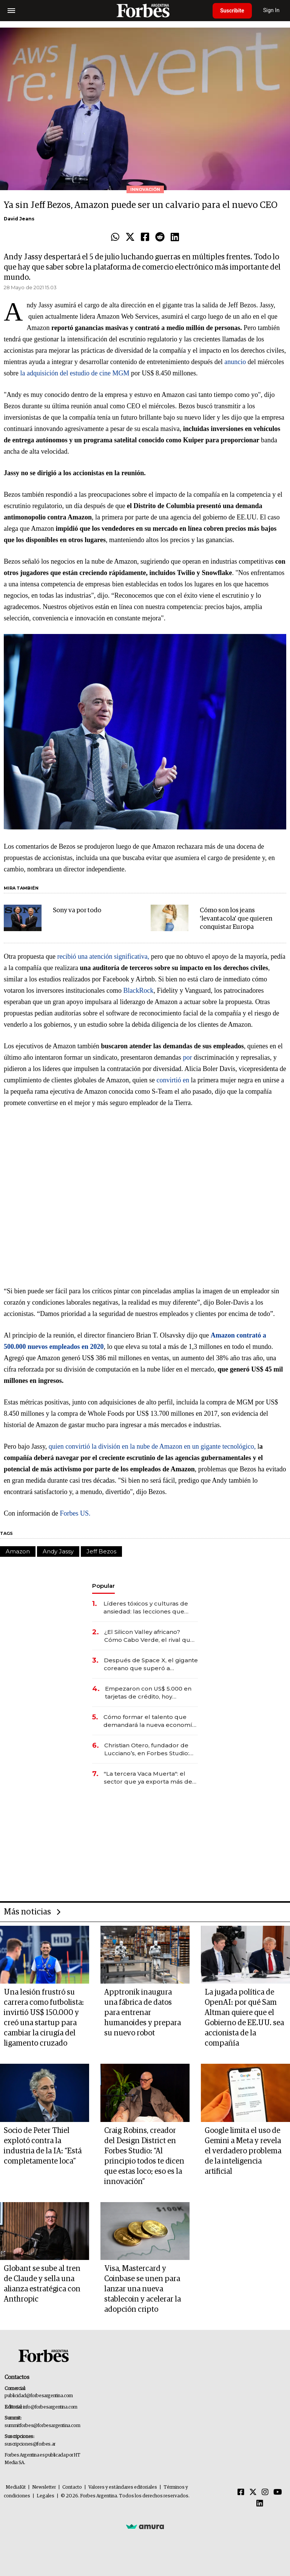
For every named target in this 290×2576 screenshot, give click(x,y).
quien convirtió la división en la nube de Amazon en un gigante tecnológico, (152, 1446)
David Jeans (19, 219)
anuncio (235, 362)
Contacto (72, 2487)
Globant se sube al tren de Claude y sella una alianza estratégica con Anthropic (42, 2284)
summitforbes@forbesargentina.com (42, 2425)
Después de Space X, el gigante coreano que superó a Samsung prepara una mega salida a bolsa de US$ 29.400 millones (151, 1664)
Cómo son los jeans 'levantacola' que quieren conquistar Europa (236, 918)
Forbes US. (75, 1513)
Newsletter (44, 2487)
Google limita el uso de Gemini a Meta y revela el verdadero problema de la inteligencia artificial (243, 2151)
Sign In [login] (271, 10)
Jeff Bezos (101, 1551)
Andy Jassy (58, 1551)
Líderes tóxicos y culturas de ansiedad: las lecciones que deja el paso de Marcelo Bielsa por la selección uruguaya (148, 1607)
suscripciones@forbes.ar (30, 2444)
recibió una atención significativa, (103, 956)
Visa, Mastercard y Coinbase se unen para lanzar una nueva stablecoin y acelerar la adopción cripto (142, 2289)
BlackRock (138, 990)
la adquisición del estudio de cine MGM (75, 373)
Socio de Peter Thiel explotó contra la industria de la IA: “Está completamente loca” (43, 2146)
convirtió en (172, 1080)
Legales (45, 2496)
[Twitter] (253, 2492)
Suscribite (232, 11)
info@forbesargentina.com (50, 2407)
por (187, 1057)
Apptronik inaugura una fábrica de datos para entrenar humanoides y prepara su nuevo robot (142, 2013)
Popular (103, 1585)
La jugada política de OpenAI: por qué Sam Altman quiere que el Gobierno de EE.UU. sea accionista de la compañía (244, 2018)
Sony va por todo (77, 910)
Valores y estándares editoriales (122, 2487)
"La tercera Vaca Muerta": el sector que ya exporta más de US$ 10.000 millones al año (148, 1778)
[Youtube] (277, 2492)
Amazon (18, 1551)
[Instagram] (265, 2492)
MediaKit (16, 2487)
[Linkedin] (259, 2503)
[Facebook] (241, 2492)
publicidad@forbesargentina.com (39, 2395)
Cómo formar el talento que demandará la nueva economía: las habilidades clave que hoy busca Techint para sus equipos (150, 1721)
